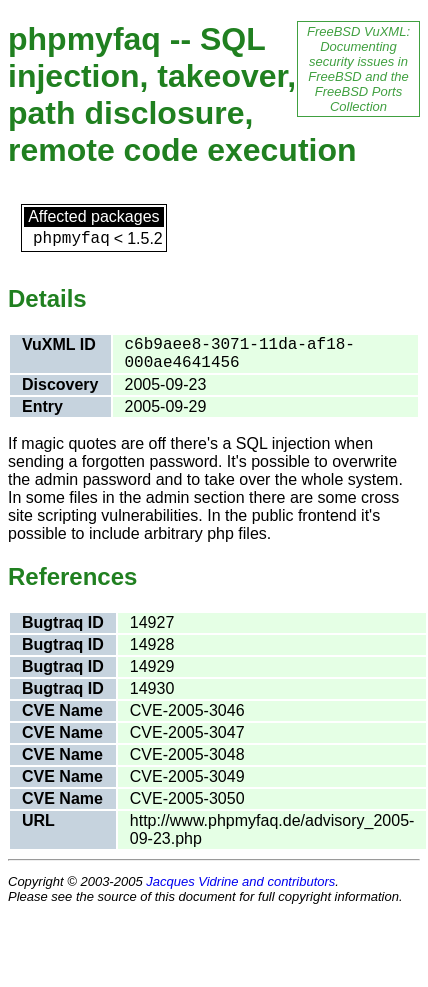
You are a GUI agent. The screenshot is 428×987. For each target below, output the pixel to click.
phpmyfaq (71, 239)
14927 (152, 622)
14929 (152, 666)
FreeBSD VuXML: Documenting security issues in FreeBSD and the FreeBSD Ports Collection (358, 69)
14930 (152, 688)
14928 (152, 644)
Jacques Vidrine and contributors (240, 881)
